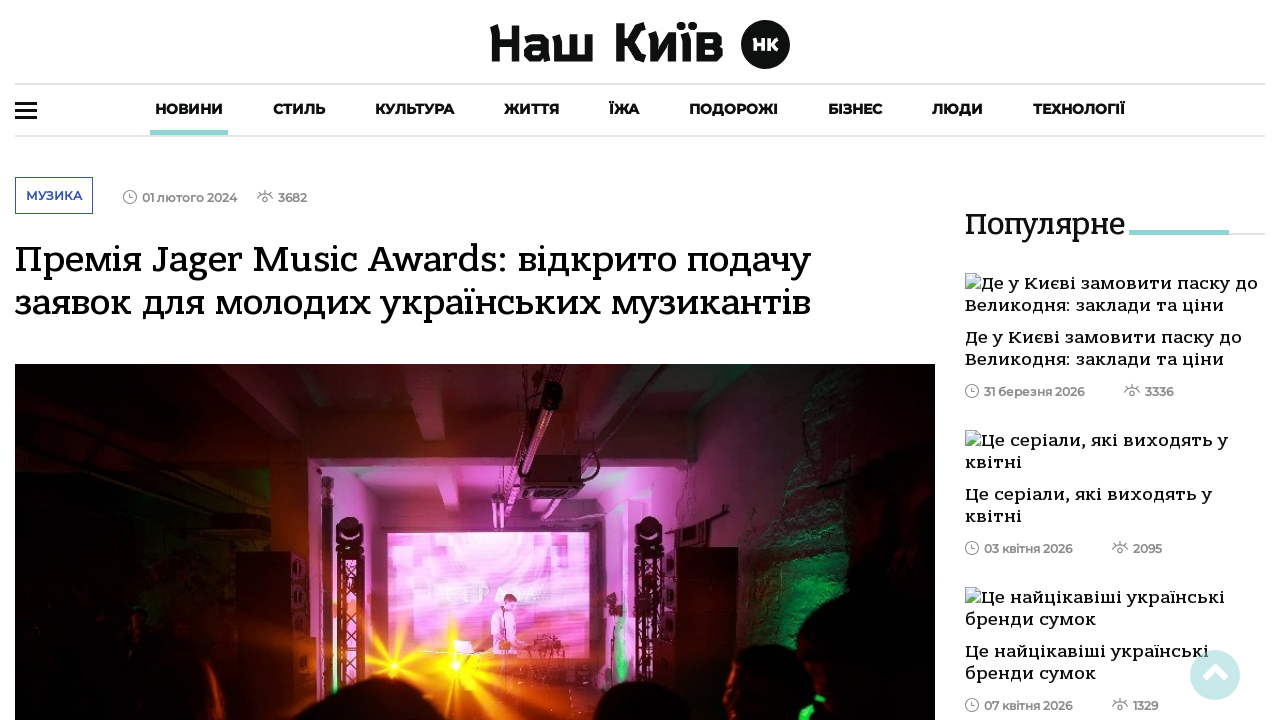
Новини (189, 109)
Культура (414, 109)
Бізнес (855, 109)
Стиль (299, 109)
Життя (531, 109)
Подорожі (733, 109)
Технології (1079, 109)
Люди (957, 109)
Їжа (624, 109)
